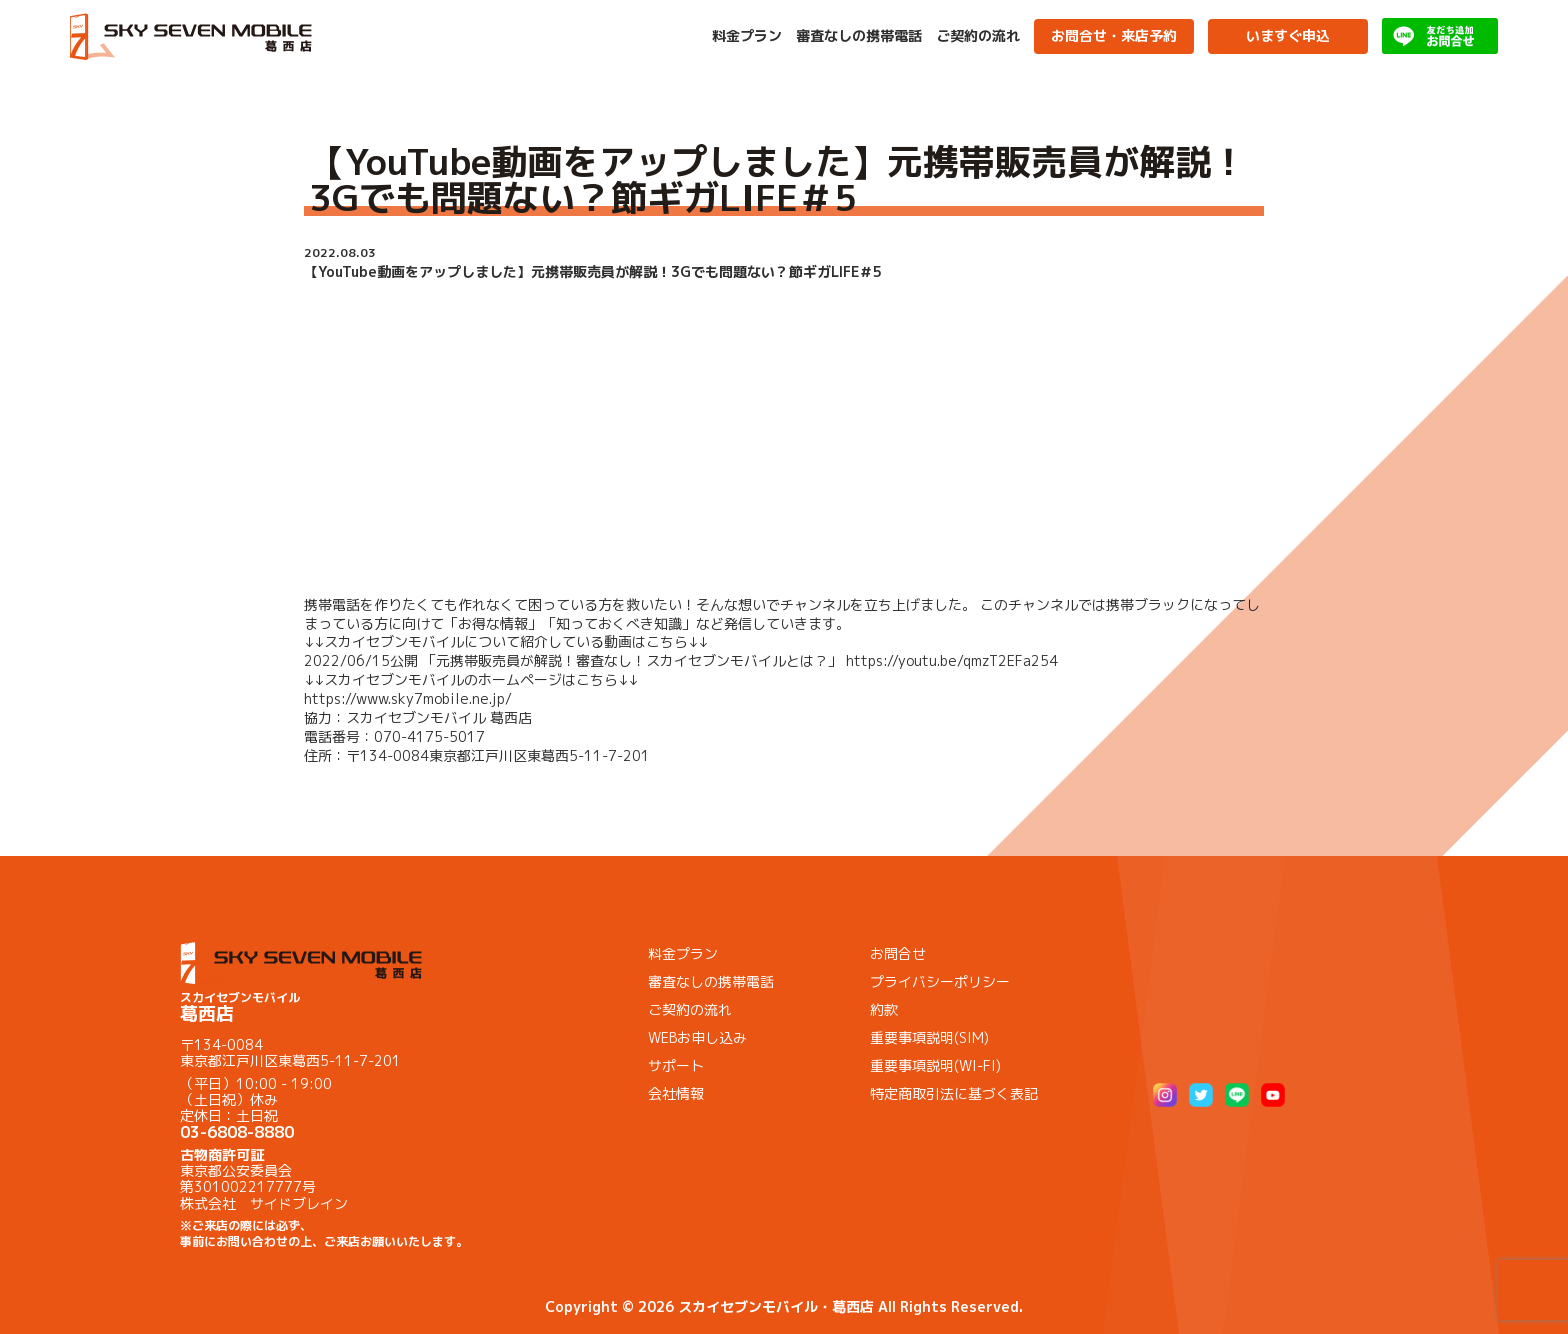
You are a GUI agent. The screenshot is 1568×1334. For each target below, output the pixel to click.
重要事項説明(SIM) (929, 1037)
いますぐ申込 (1288, 35)
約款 (884, 1009)
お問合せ (898, 953)
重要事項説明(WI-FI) (935, 1065)
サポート (676, 1065)
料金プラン (747, 36)
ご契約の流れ (978, 36)
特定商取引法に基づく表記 (954, 1093)
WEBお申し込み (697, 1037)
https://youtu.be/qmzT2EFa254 (952, 660)
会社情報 (676, 1093)
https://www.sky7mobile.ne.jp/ (408, 698)
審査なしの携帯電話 (859, 36)
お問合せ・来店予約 (1114, 35)
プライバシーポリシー (940, 981)
